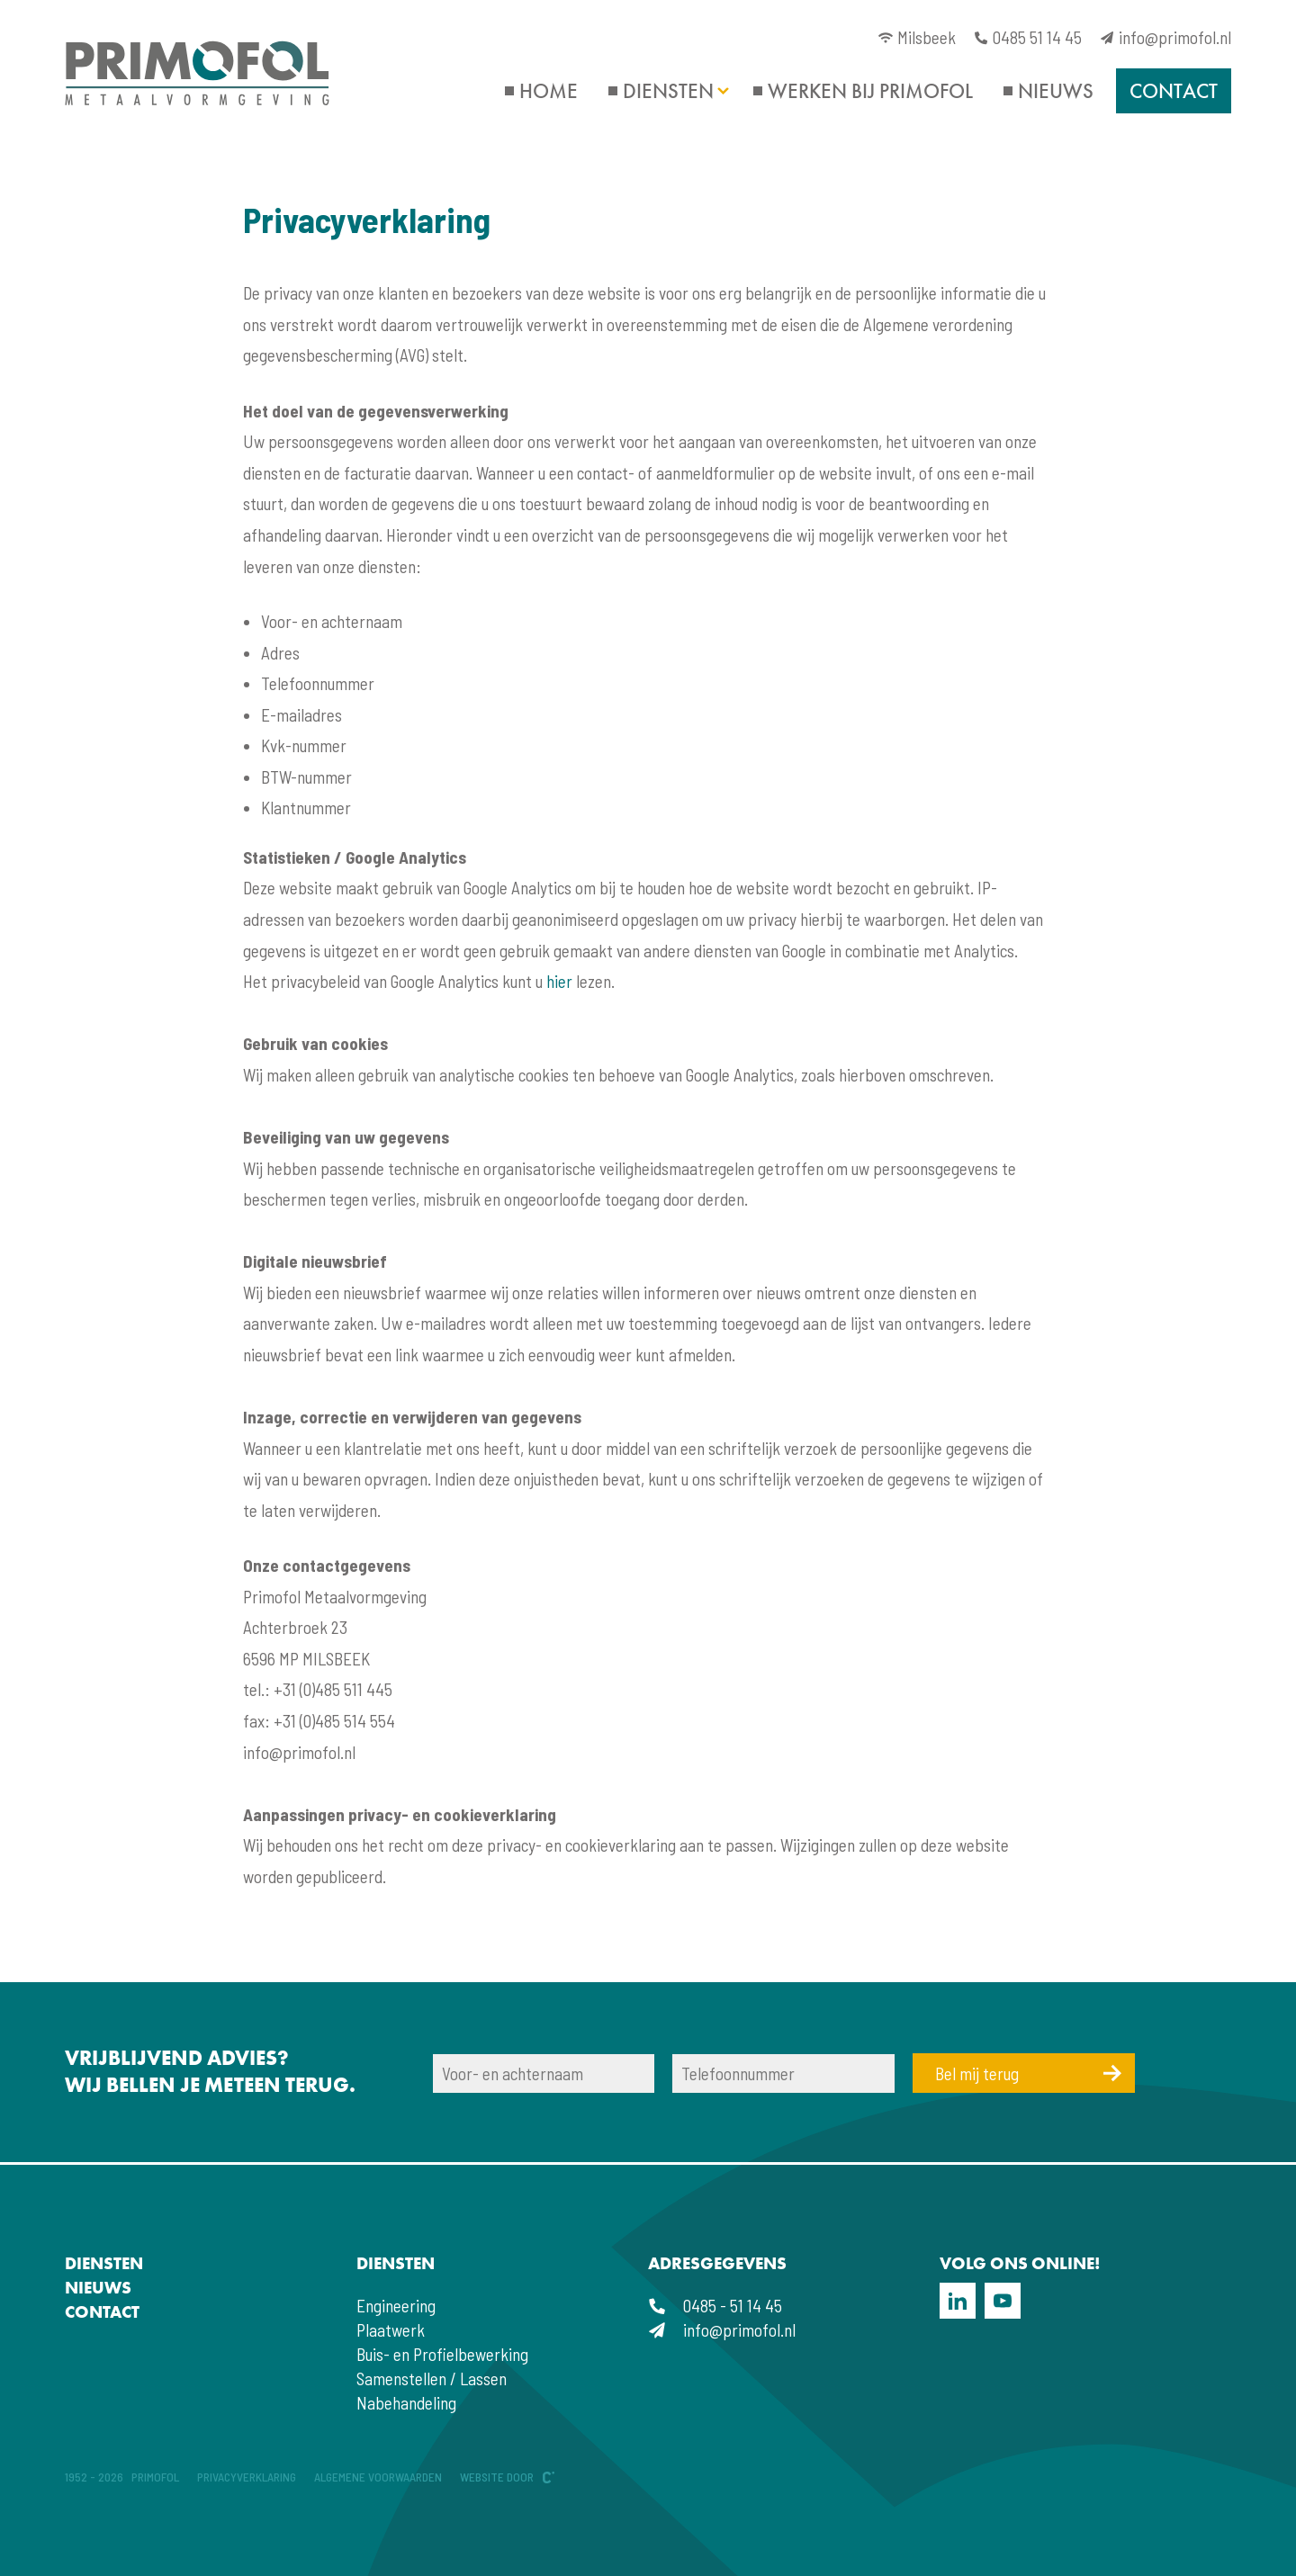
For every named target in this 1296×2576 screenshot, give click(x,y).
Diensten (668, 90)
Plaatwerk (390, 2330)
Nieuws (1056, 90)
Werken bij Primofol (870, 90)
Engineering (396, 2305)
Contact (1174, 90)
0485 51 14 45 (1028, 37)
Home (548, 90)
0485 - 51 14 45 (715, 2305)
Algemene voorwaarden (378, 2477)
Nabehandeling (406, 2402)
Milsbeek (917, 37)
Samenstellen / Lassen (431, 2378)
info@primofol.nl (1165, 37)
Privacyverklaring (246, 2477)
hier (559, 981)
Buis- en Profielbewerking (442, 2354)
